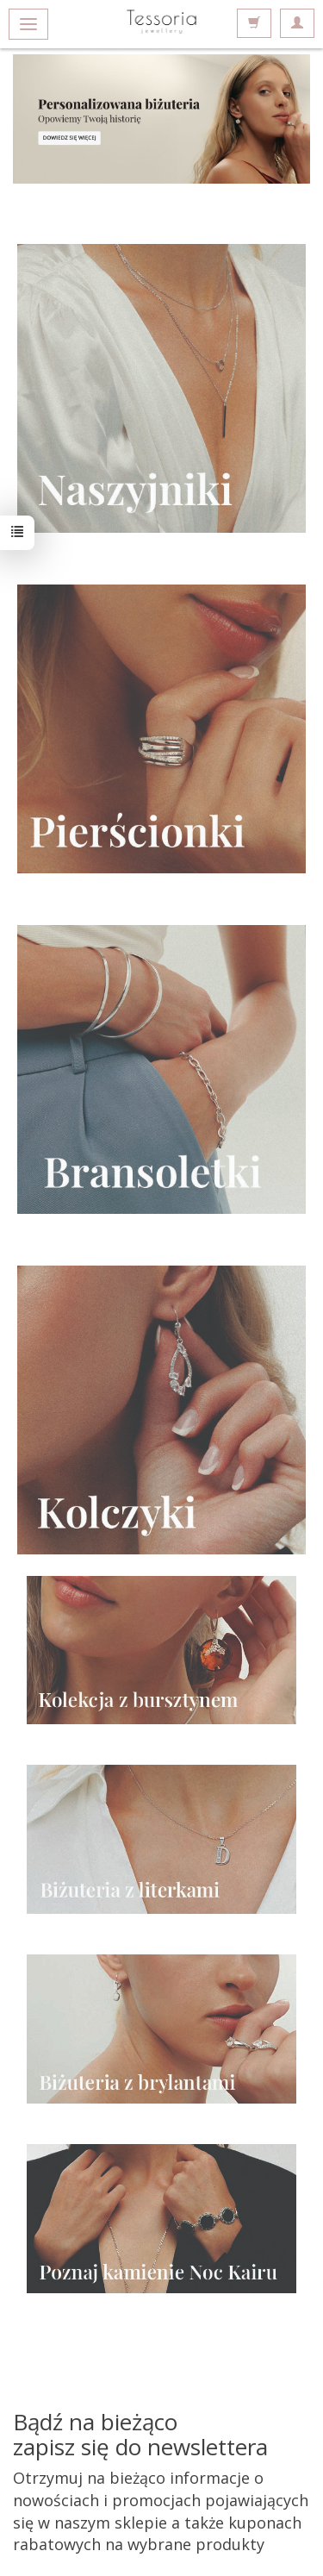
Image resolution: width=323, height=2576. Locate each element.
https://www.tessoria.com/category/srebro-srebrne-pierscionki (161, 729)
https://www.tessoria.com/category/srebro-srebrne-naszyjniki (161, 388)
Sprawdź (161, 119)
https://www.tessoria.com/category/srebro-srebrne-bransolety (161, 1069)
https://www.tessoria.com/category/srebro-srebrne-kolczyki (161, 1410)
